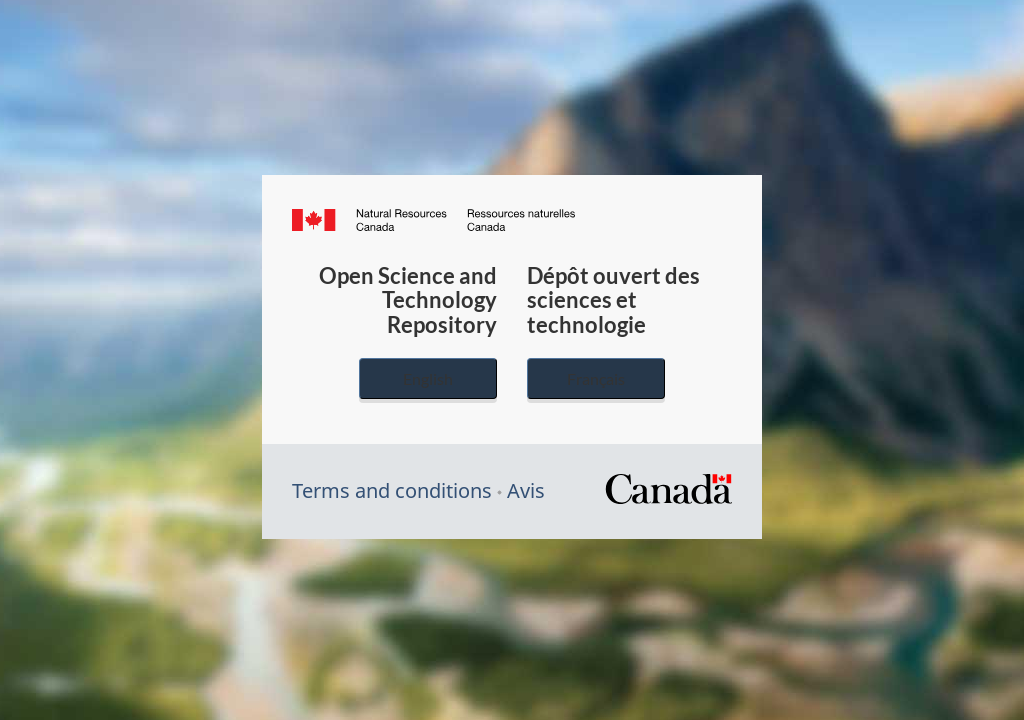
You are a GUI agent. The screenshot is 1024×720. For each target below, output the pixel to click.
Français (596, 378)
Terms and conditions (392, 490)
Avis (526, 490)
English (428, 378)
